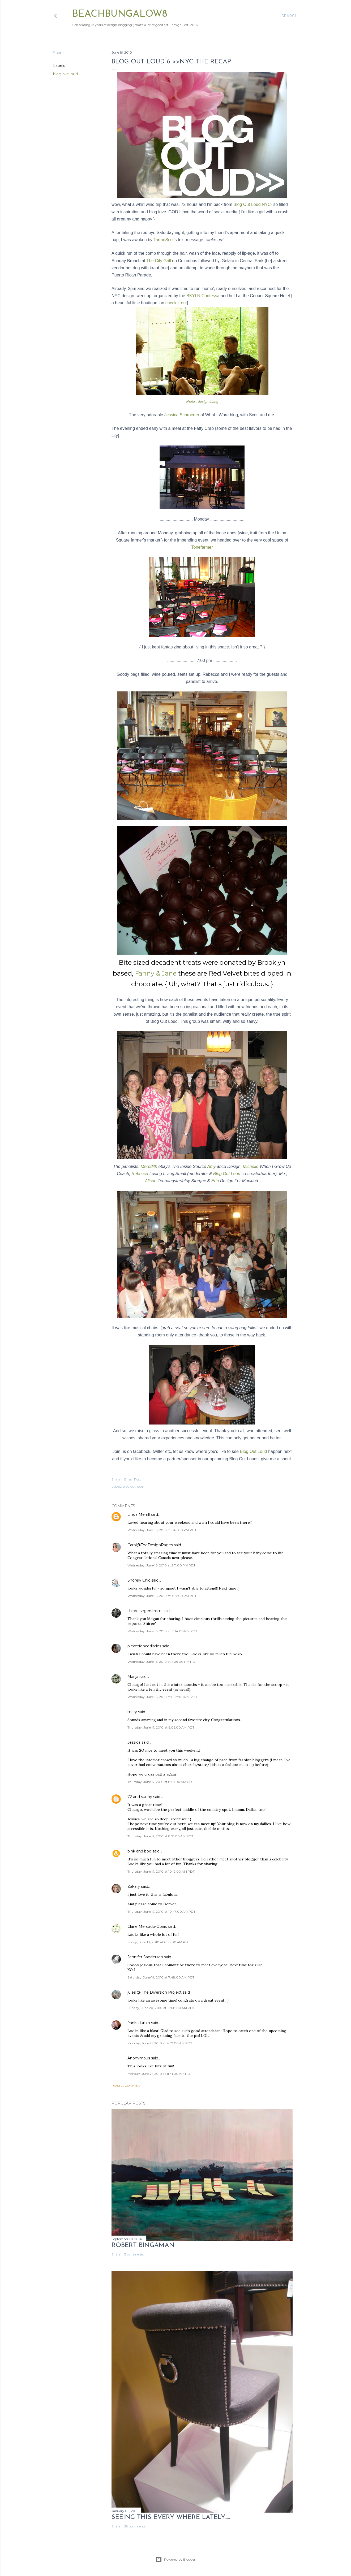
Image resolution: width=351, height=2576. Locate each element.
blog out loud (65, 74)
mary (132, 1711)
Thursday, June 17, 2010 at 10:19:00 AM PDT (161, 1871)
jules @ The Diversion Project (154, 1992)
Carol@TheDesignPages (150, 1545)
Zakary (133, 1886)
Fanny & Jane (156, 973)
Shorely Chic (138, 1580)
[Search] (289, 16)
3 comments (134, 2254)
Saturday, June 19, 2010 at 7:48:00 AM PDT (160, 1977)
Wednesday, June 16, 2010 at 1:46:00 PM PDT (161, 1530)
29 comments (134, 2526)
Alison (151, 1181)
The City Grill (159, 260)
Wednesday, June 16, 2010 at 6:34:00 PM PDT (162, 1631)
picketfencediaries (144, 1646)
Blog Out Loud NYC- (252, 204)
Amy (211, 1166)
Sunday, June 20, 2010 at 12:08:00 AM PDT (161, 2008)
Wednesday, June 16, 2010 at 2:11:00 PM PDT (161, 1565)
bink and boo (139, 1851)
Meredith (149, 1166)
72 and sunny (139, 1796)
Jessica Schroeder (181, 415)
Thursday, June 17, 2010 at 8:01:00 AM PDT (160, 1782)
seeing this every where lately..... (171, 2517)
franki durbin (138, 2022)
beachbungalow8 (119, 14)
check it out (176, 303)
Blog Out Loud (226, 1173)
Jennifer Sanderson (145, 1957)
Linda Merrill (138, 1514)
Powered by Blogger (175, 2559)
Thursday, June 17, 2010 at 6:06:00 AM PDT (160, 1727)
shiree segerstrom (144, 1610)
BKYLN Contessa (203, 295)
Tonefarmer (202, 547)
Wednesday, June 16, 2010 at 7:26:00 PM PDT (162, 1662)
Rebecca (139, 1173)
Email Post (132, 1479)
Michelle (251, 1166)
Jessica (133, 1742)
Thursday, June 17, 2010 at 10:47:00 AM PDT (161, 1911)
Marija (132, 1676)
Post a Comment (127, 2086)
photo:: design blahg (202, 402)
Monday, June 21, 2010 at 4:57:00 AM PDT (159, 2043)
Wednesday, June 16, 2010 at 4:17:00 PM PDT (161, 1596)
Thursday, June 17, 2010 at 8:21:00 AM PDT (160, 1836)
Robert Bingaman (143, 2245)
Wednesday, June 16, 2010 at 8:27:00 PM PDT (162, 1697)
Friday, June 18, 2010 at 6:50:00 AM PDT (158, 1942)
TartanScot (163, 239)
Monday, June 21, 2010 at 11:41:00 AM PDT (159, 2074)
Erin (215, 1181)
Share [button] (58, 52)
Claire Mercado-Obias (147, 1926)
